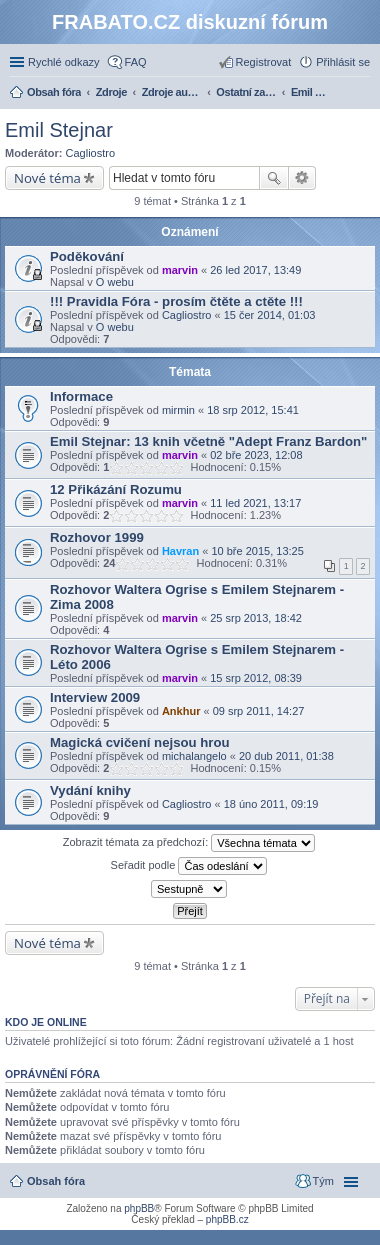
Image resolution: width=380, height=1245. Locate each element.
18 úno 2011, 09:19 (271, 804)
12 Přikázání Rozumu (116, 489)
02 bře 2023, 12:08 (256, 455)
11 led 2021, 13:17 (255, 503)
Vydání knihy (90, 790)
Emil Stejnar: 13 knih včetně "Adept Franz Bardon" (208, 441)
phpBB (139, 1208)
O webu (115, 282)
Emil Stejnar (59, 130)
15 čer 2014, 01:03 (270, 315)
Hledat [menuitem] (362, 94)
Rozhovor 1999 (97, 537)
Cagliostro (91, 153)
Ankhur (181, 711)
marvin (180, 270)
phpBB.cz (227, 1219)
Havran (180, 551)
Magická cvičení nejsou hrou (140, 742)
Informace (81, 396)
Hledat (274, 178)
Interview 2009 (95, 697)
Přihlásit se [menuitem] (343, 62)
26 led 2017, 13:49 (255, 270)
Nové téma (47, 178)
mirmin (178, 410)
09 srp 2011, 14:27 (259, 711)
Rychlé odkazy (64, 62)
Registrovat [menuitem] (264, 62)
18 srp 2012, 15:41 (253, 410)
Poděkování (87, 256)
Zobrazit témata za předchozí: (189, 843)
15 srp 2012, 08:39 (256, 678)
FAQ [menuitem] (136, 62)
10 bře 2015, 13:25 (257, 551)
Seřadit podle (189, 866)
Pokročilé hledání (302, 178)
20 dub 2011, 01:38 (286, 756)
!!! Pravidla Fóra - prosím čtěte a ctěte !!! (176, 301)
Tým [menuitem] (323, 1181)
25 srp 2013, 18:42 (256, 618)
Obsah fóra (56, 1181)
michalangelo (194, 756)
